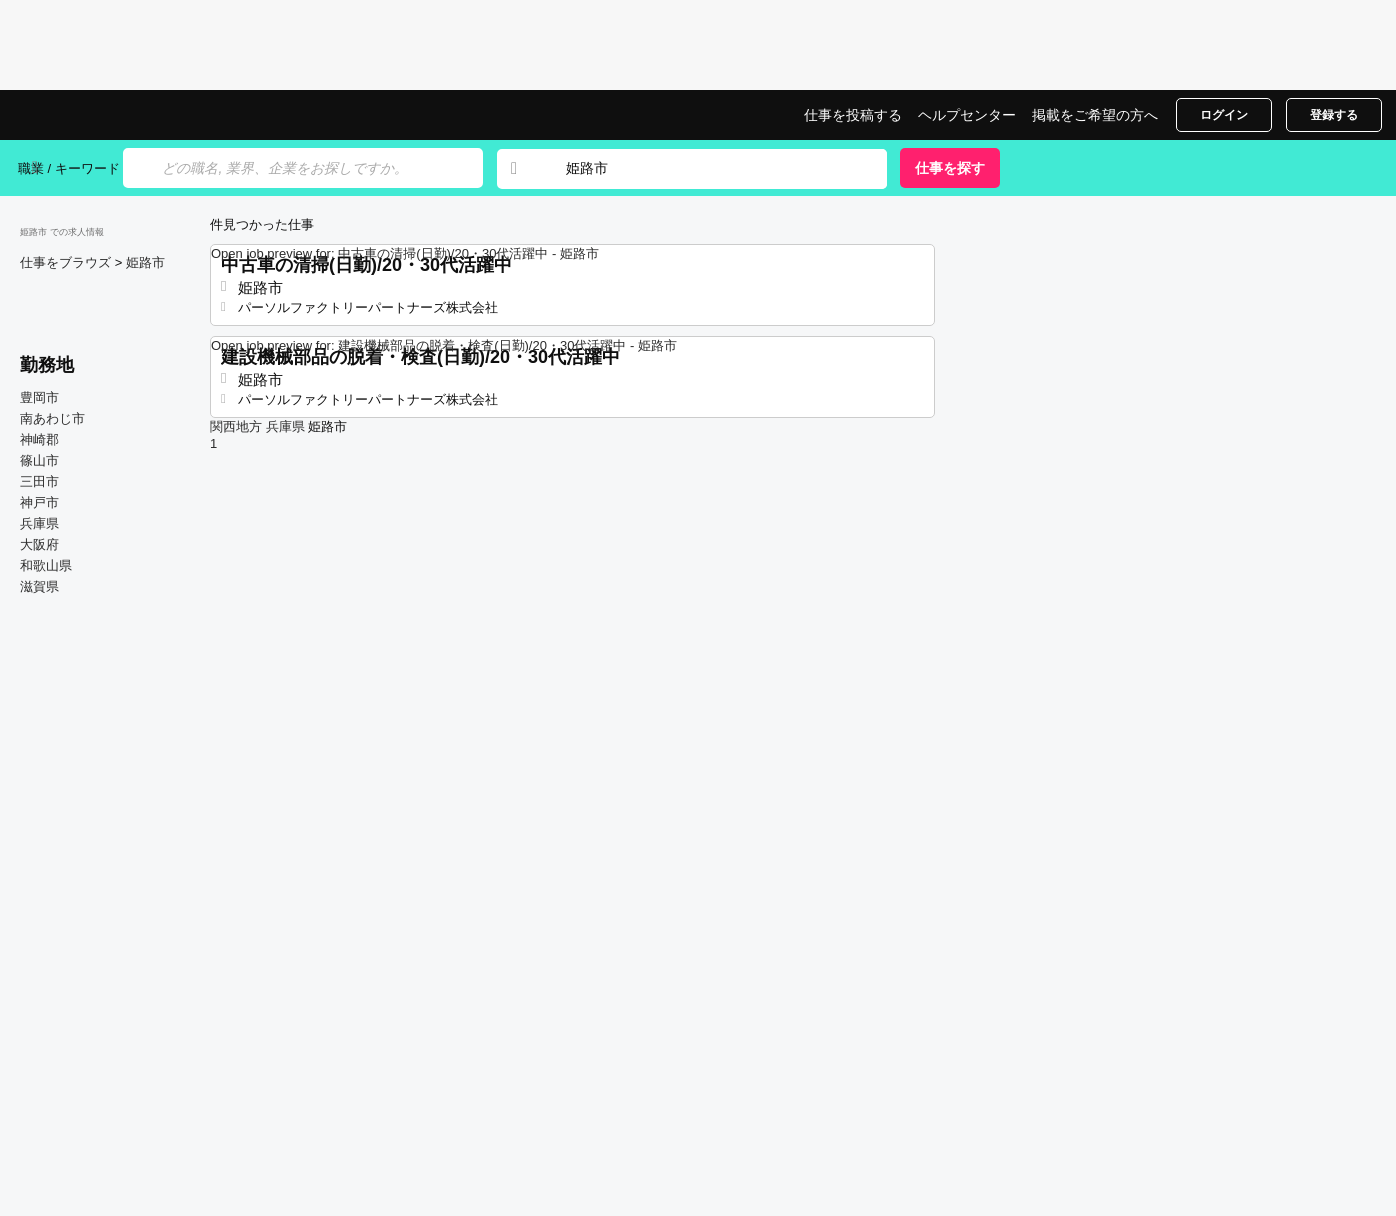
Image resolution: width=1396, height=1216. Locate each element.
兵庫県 (39, 523)
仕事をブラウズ (67, 262)
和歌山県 (46, 565)
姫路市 (145, 262)
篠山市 (39, 460)
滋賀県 (39, 586)
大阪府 (39, 544)
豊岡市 (39, 397)
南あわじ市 (52, 418)
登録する (1334, 115)
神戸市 (39, 502)
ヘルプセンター (967, 115)
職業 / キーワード (69, 168)
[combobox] (707, 169)
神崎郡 (39, 439)
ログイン (1224, 115)
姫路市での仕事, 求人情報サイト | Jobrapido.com (93, 115)
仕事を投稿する (853, 115)
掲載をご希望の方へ (1095, 115)
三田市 (39, 481)
